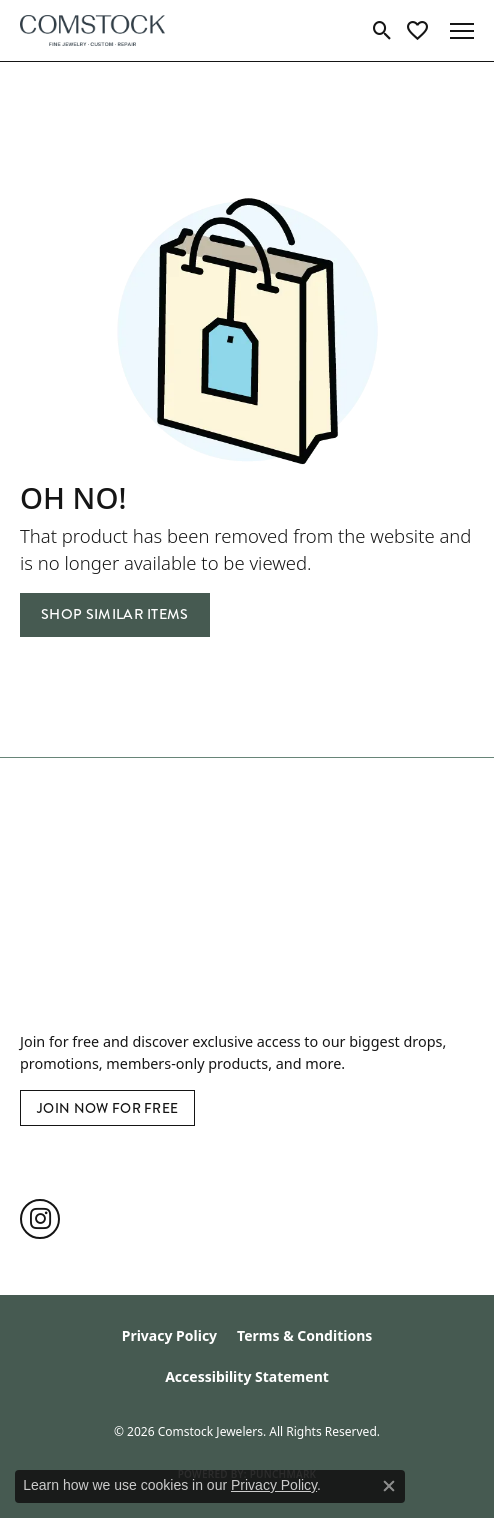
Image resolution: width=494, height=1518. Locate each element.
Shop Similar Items (115, 614)
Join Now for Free (107, 1108)
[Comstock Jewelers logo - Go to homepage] (92, 30)
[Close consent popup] (389, 1486)
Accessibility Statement (247, 1376)
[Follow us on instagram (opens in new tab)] (40, 1219)
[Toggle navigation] (462, 31)
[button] (382, 31)
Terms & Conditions (304, 1335)
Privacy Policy (169, 1335)
